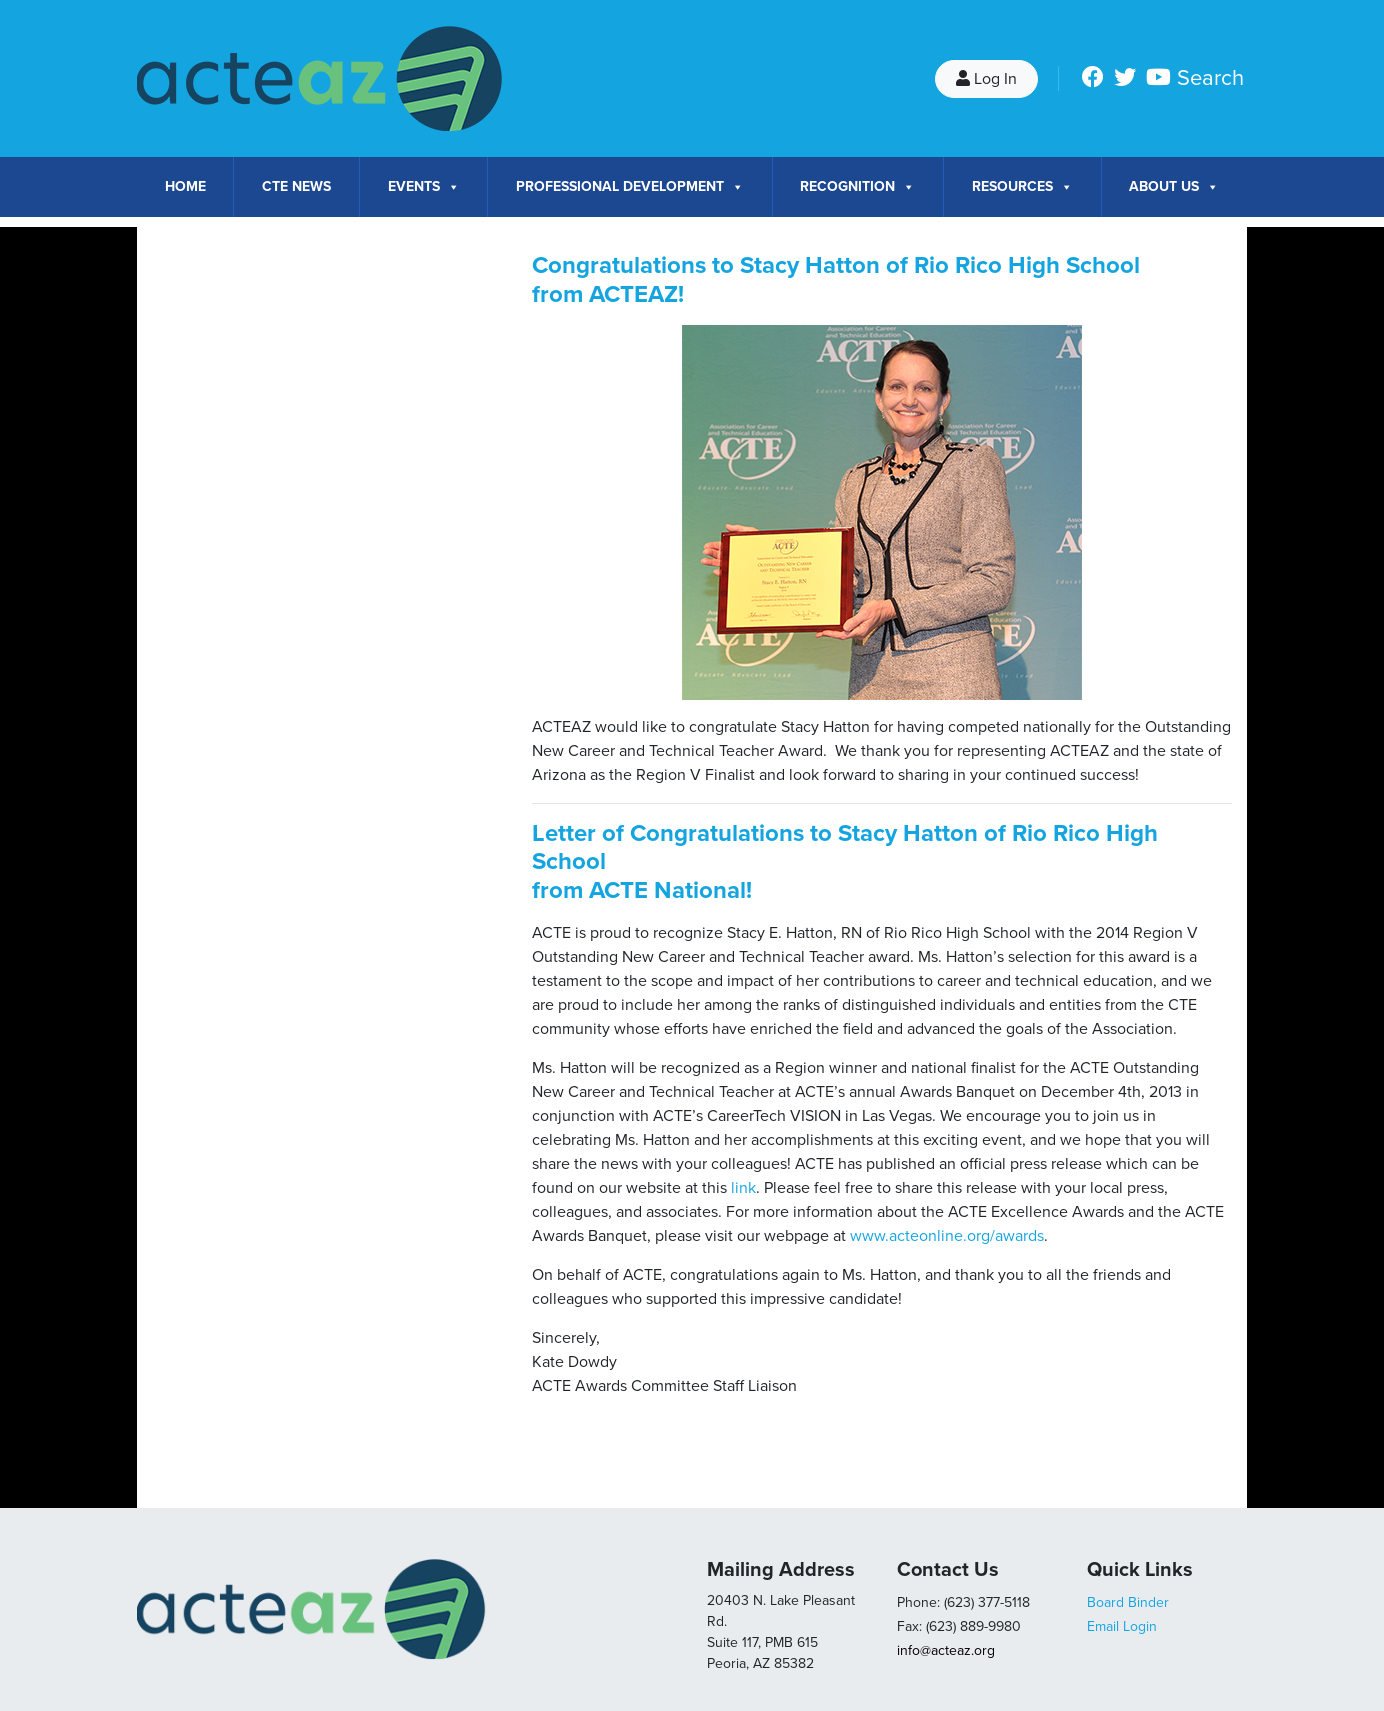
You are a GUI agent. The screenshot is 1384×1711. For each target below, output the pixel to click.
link (743, 1188)
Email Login (1122, 1626)
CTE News (296, 186)
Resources (1022, 187)
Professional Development (630, 187)
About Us (1174, 187)
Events (424, 187)
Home (185, 186)
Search (1210, 78)
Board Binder (1128, 1602)
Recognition (857, 187)
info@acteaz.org (946, 1650)
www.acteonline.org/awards (947, 1236)
